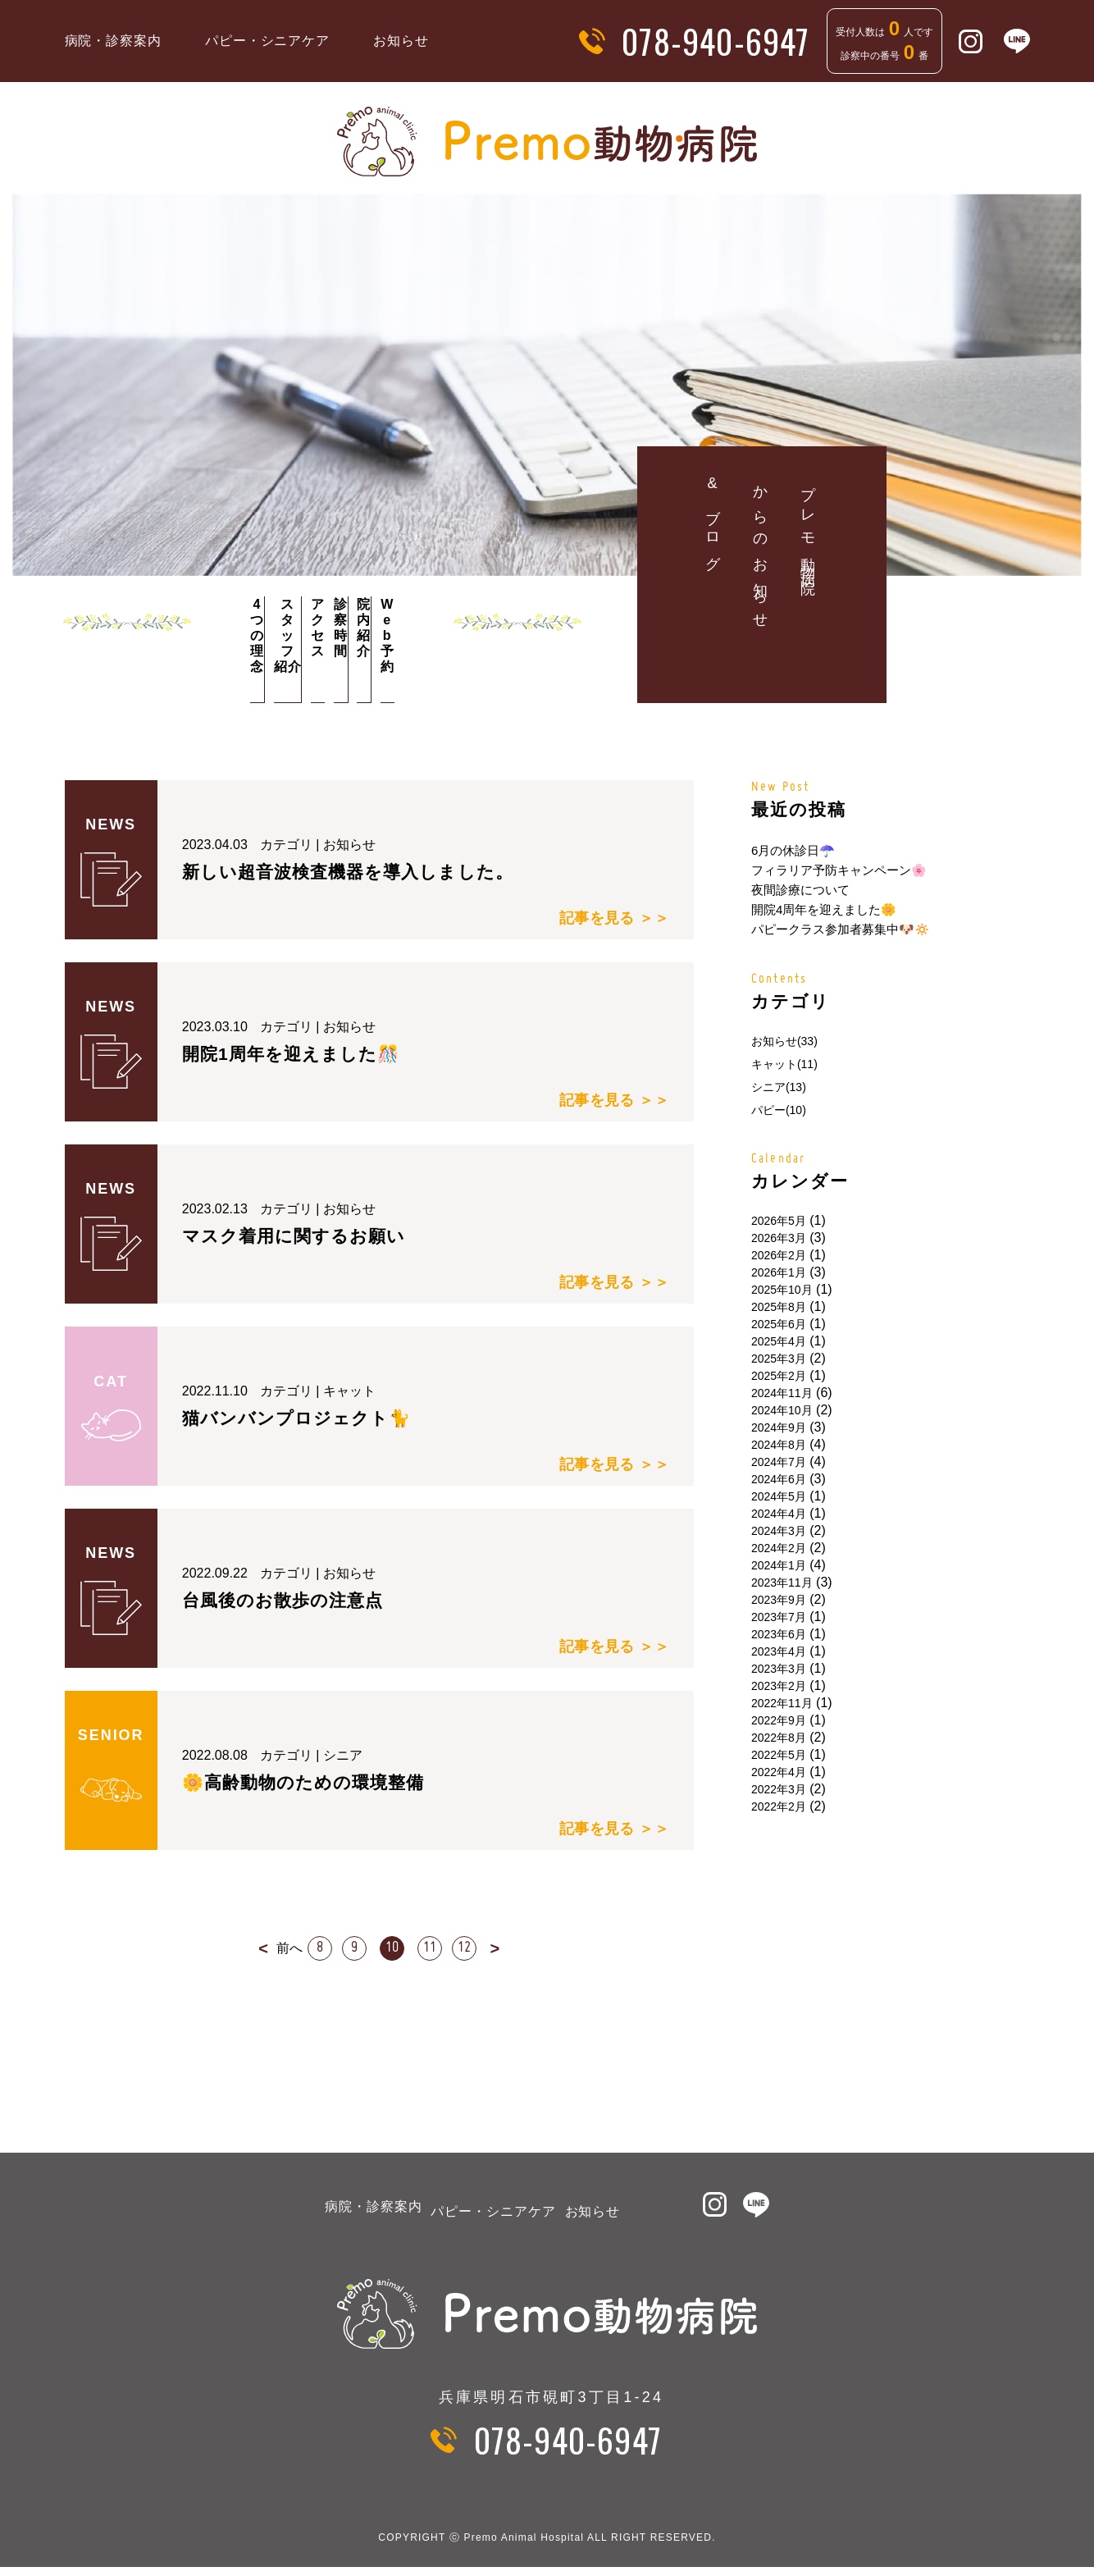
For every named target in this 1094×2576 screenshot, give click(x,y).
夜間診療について (800, 890)
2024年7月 (778, 1461)
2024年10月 (782, 1410)
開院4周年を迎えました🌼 (823, 909)
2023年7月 (778, 1617)
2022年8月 (778, 1737)
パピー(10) (778, 1110)
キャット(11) (784, 1064)
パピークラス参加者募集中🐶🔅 (840, 929)
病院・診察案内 (113, 41)
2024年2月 (778, 1548)
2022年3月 (778, 1789)
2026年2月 (778, 1255)
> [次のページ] (508, 1948)
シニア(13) (778, 1087)
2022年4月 (778, 1772)
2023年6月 (778, 1634)
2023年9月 (778, 1599)
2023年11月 (782, 1582)
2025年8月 (778, 1306)
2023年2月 (778, 1685)
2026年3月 (778, 1238)
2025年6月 (778, 1324)
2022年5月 (778, 1754)
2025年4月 (778, 1341)
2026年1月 (778, 1272)
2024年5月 (778, 1496)
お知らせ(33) (784, 1041)
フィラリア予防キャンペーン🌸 (839, 870)
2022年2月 (778, 1806)
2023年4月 (778, 1651)
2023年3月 (778, 1668)
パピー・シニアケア (267, 41)
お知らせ (401, 41)
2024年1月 (778, 1565)
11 (433, 1948)
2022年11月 (782, 1703)
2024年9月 (778, 1427)
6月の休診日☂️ (793, 850)
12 (474, 1948)
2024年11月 (782, 1393)
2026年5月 (778, 1220)
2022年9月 (778, 1720)
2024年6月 (778, 1479)
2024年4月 (778, 1513)
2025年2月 (778, 1375)
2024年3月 (778, 1530)
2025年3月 (778, 1358)
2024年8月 (778, 1444)
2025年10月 (782, 1289)
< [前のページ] (251, 1948)
